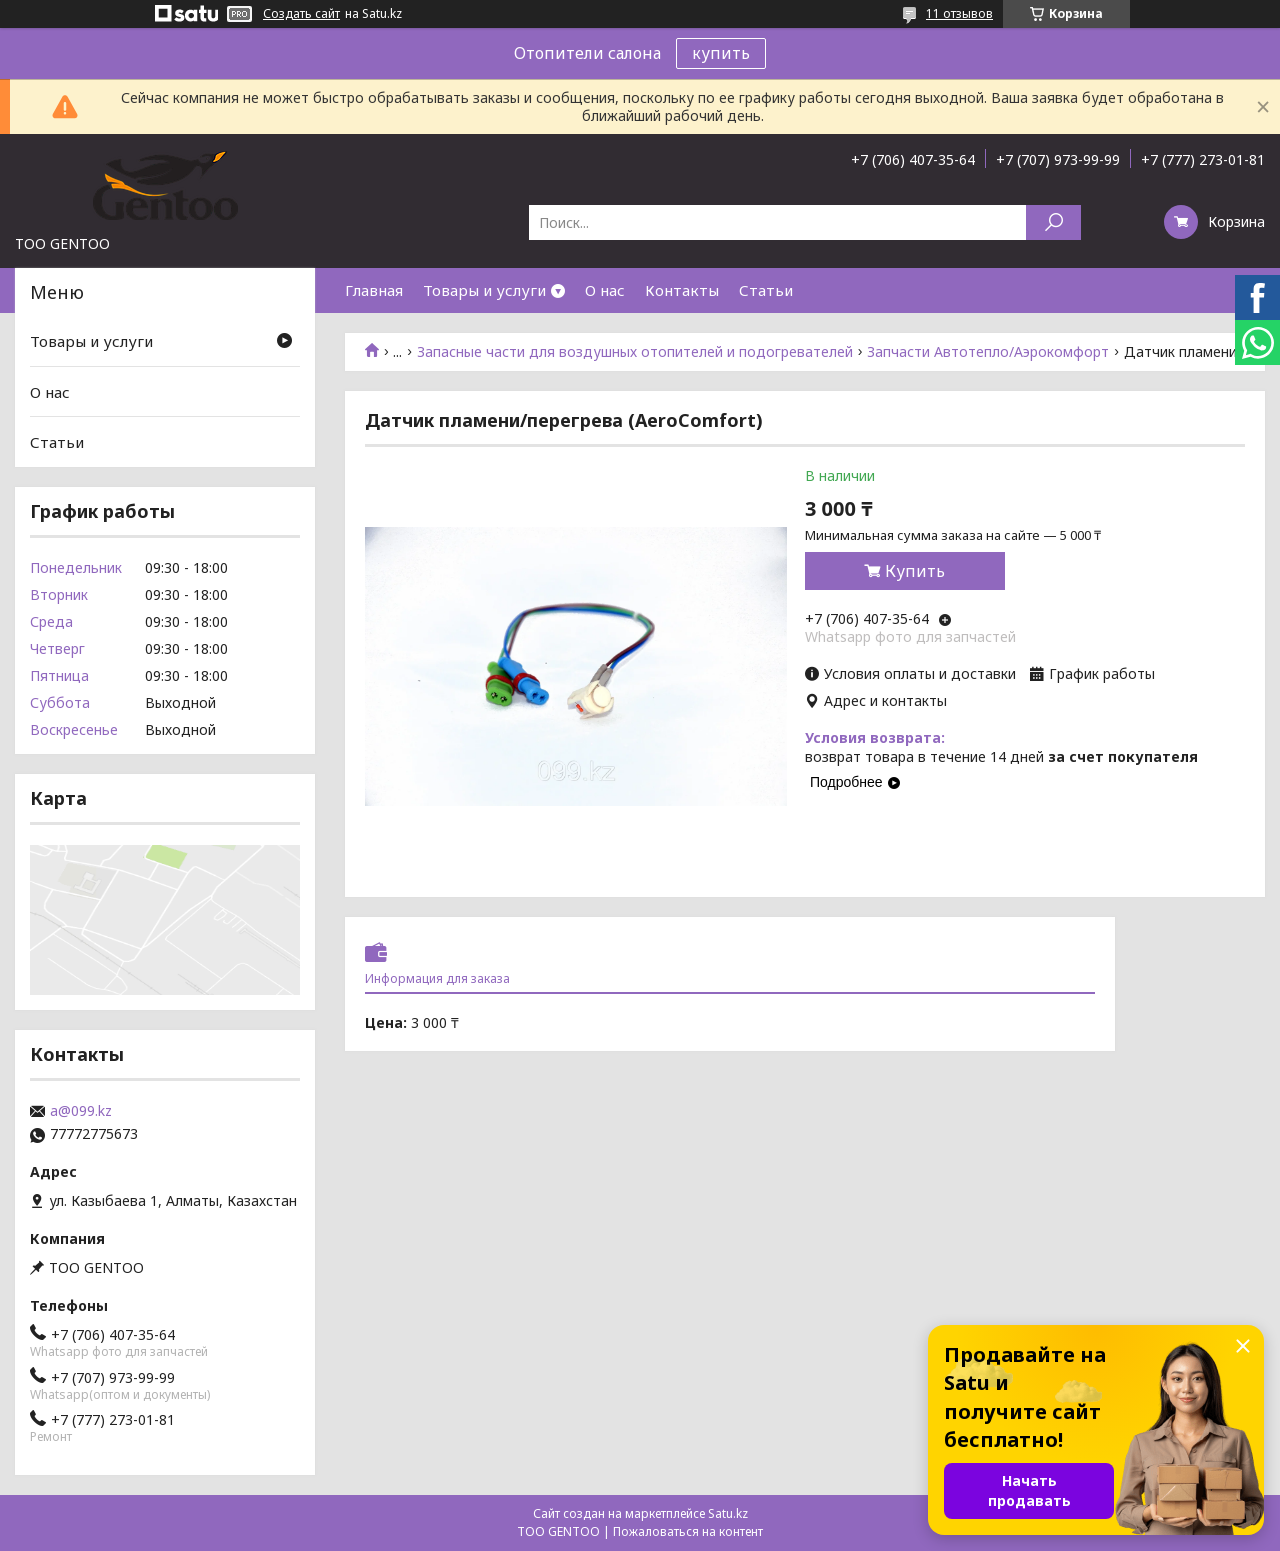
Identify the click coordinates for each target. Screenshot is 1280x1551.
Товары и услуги (484, 290)
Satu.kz (728, 1513)
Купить (915, 571)
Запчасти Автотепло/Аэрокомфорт (988, 352)
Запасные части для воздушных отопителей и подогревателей (635, 352)
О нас (605, 290)
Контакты (682, 290)
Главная (374, 290)
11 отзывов (959, 13)
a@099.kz (81, 1111)
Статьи (766, 290)
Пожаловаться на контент (688, 1531)
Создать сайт (301, 14)
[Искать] (1053, 222)
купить (721, 53)
